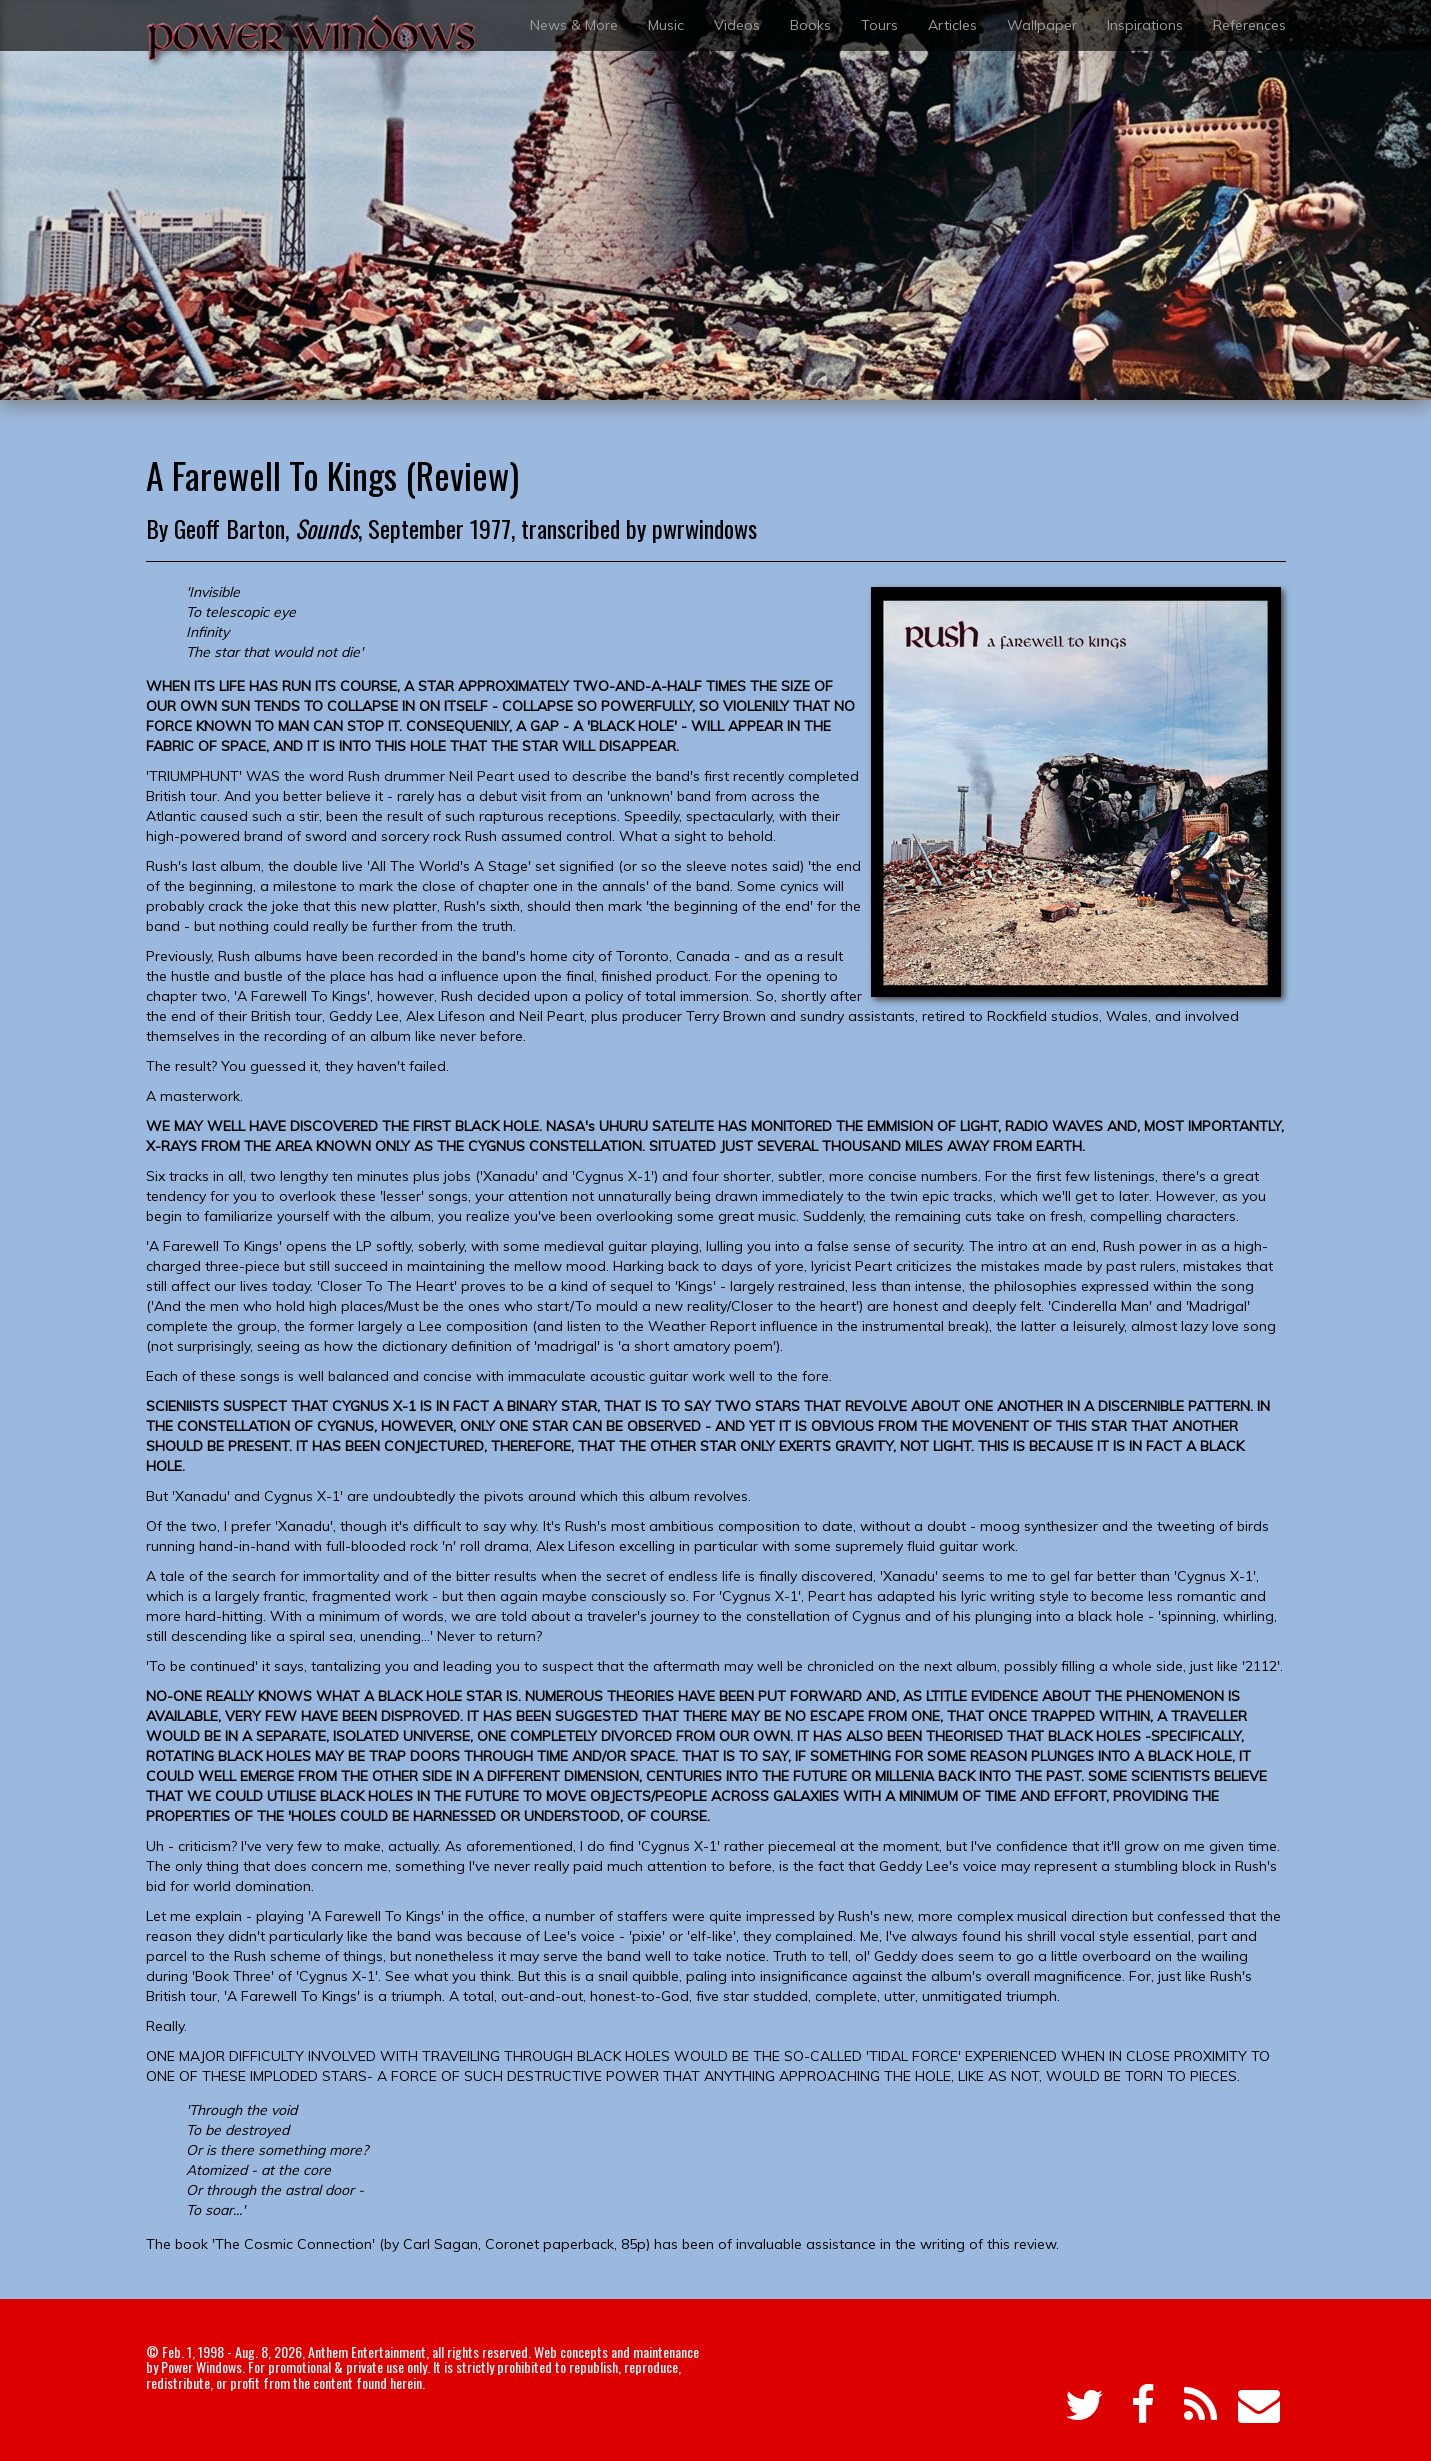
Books (810, 25)
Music (666, 25)
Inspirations (1145, 25)
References (1249, 25)
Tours (879, 25)
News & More (574, 25)
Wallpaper (1042, 25)
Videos (737, 25)
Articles (952, 25)
